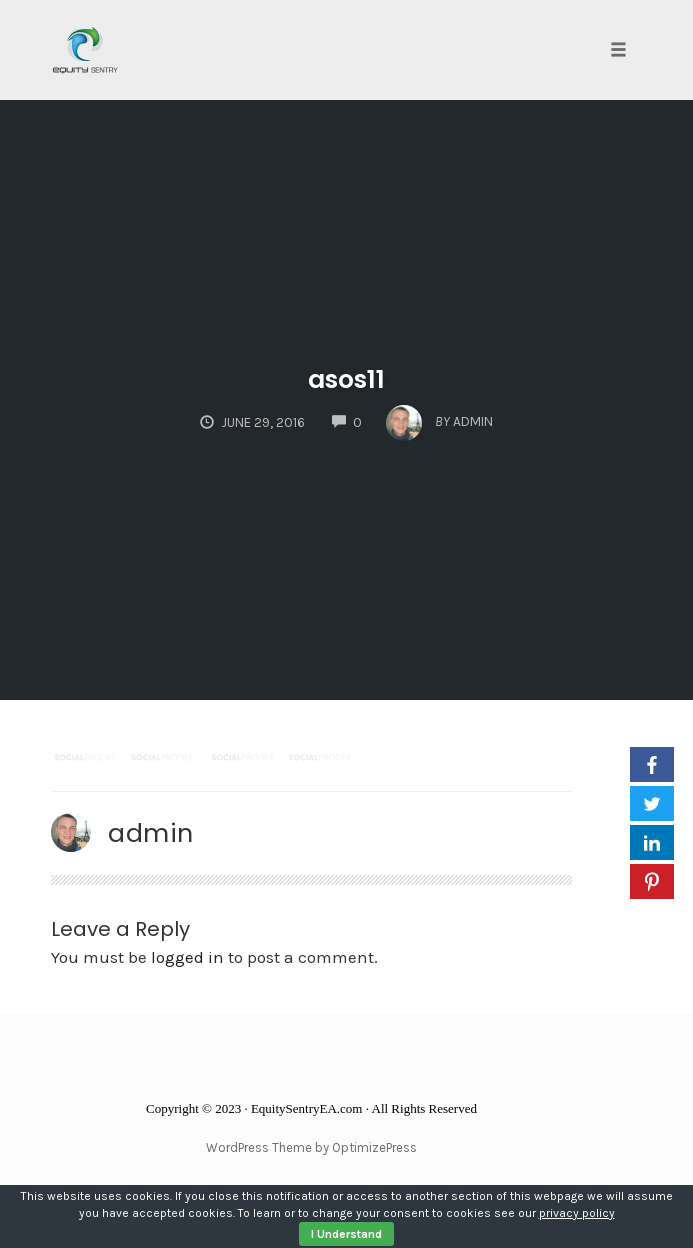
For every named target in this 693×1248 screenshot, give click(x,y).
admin (151, 833)
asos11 (346, 379)
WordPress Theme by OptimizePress (311, 1147)
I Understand (346, 1234)
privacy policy (577, 1213)
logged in (187, 957)
